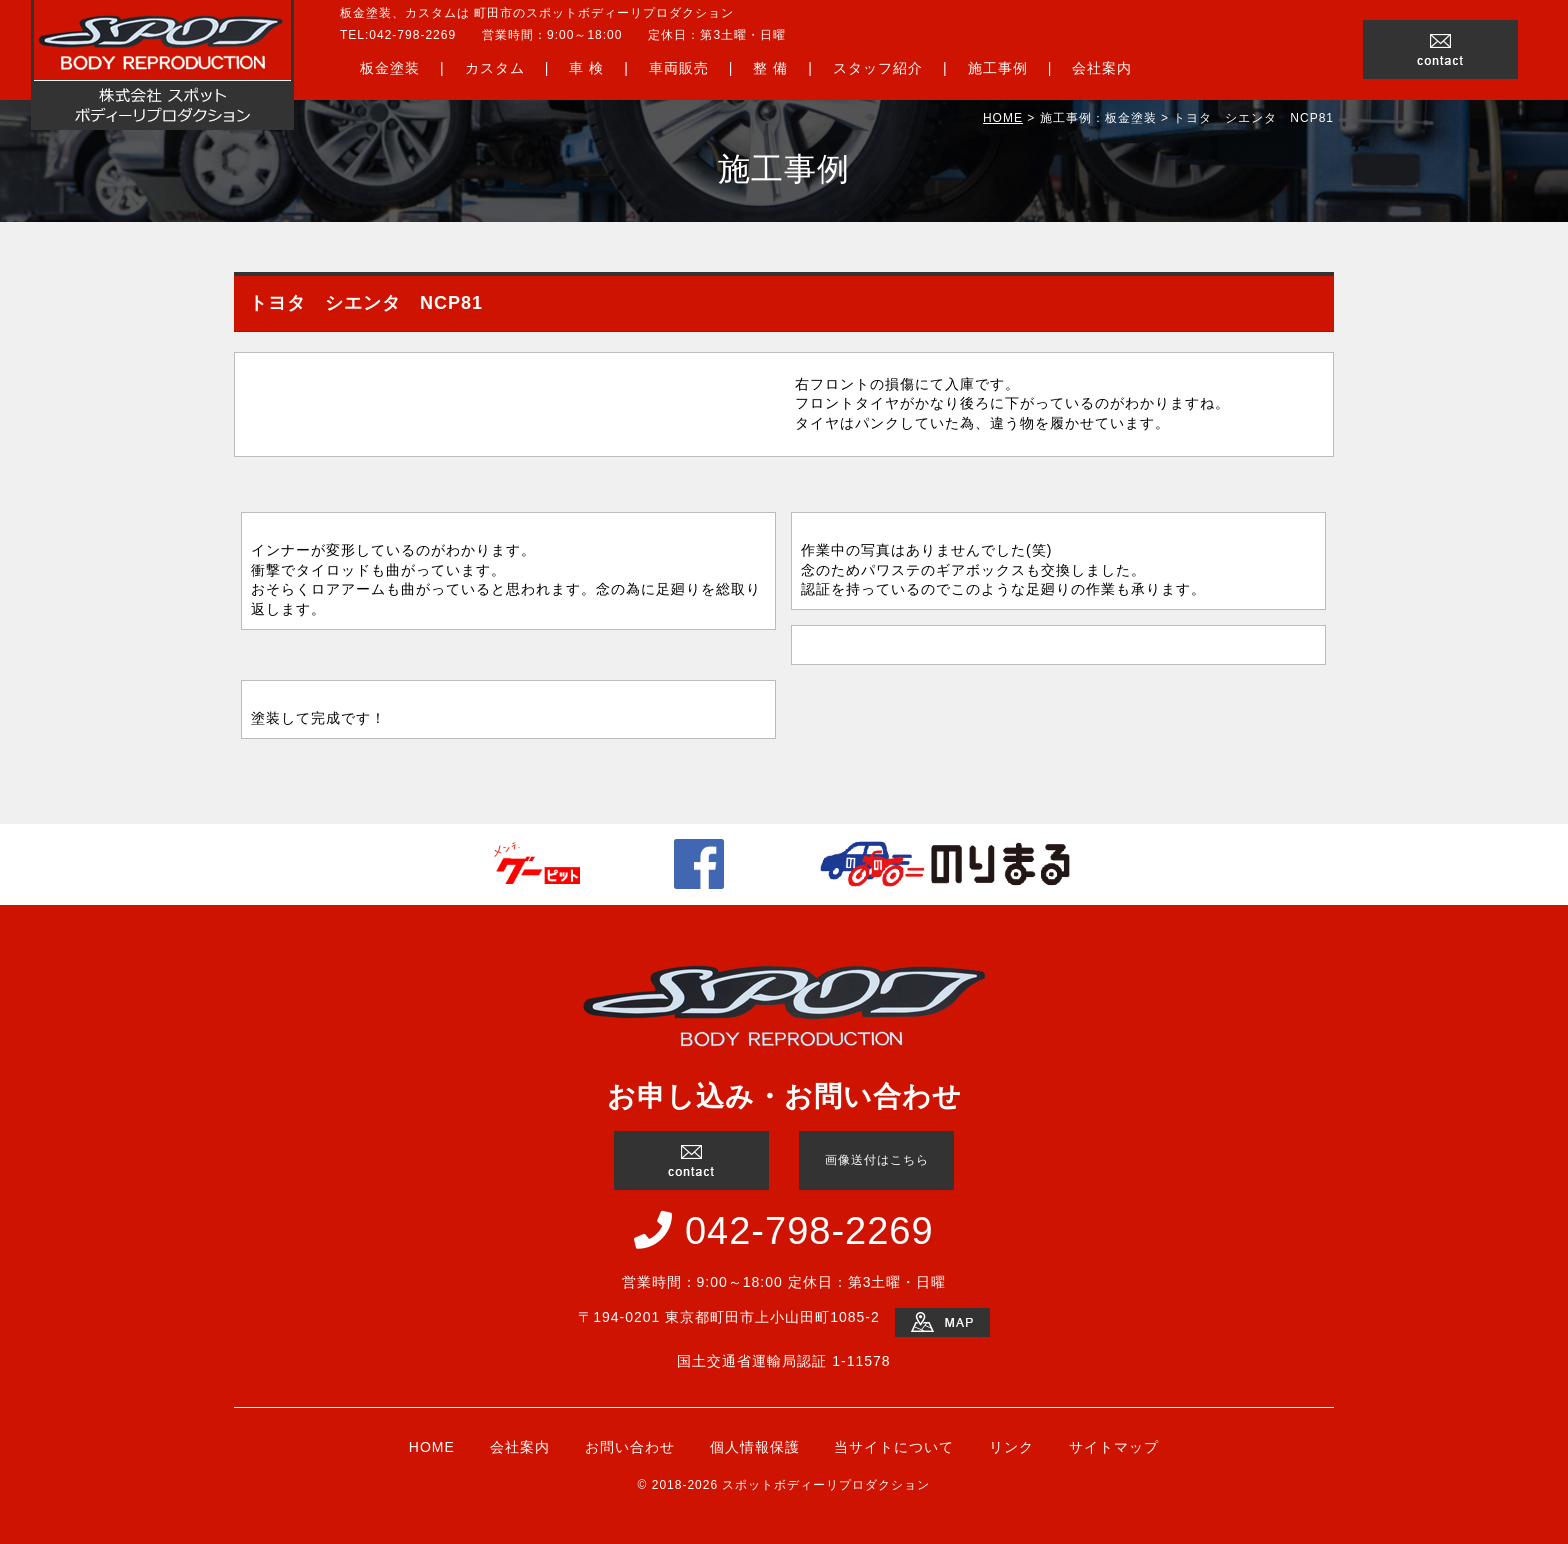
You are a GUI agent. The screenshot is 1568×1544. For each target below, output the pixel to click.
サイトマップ (1114, 1447)
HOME (1003, 118)
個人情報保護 (755, 1447)
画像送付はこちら (877, 1160)
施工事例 (998, 68)
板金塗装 (390, 68)
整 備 (770, 68)
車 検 (586, 68)
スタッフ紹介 (878, 68)
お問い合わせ (630, 1447)
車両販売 (679, 68)
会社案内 (1102, 68)
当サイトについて (894, 1447)
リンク (1011, 1447)
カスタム (495, 68)
